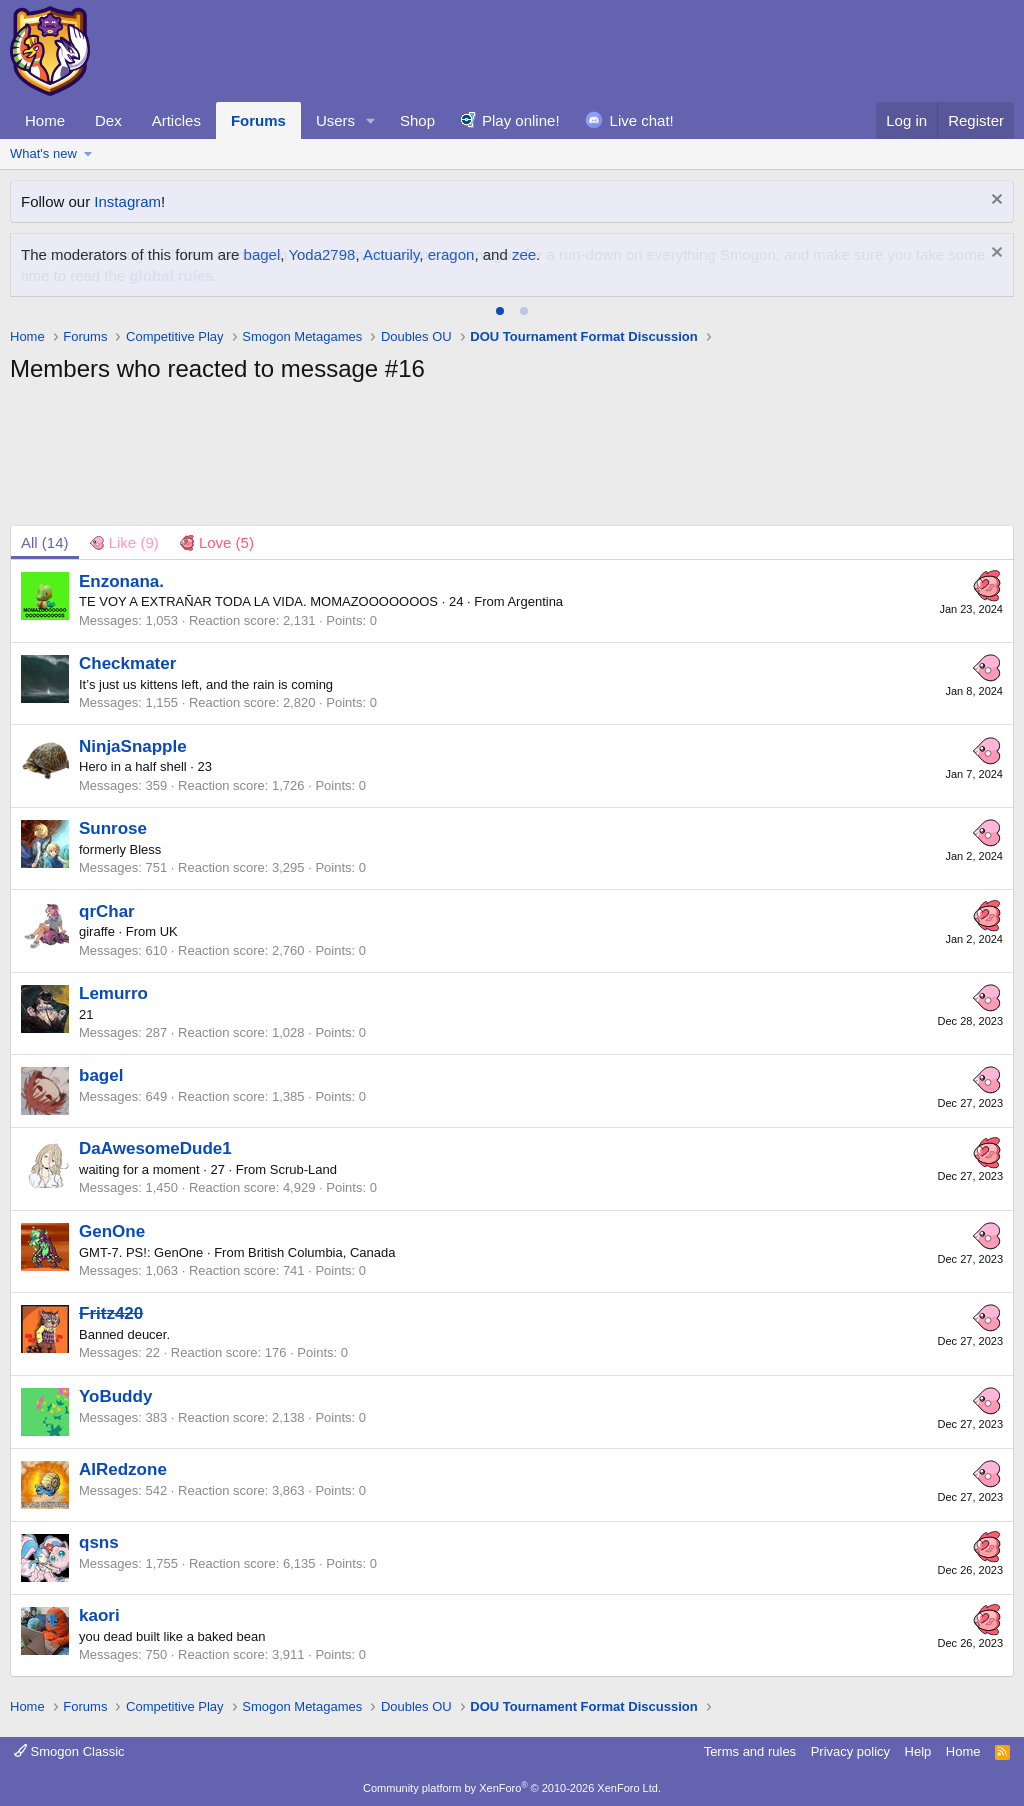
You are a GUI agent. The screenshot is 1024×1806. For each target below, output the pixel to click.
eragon (451, 254)
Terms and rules (750, 1751)
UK (169, 931)
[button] (371, 120)
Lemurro (113, 993)
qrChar (107, 911)
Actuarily (391, 254)
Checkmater (127, 663)
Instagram (127, 201)
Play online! (521, 120)
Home (45, 120)
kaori (99, 1615)
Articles (176, 120)
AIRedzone (123, 1469)
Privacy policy (850, 1751)
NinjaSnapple (133, 746)
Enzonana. (121, 581)
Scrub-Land (303, 1169)
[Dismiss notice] (994, 201)
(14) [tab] (45, 542)
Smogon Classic (69, 1751)
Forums (258, 120)
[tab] (500, 311)
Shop (417, 120)
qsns (99, 1542)
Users (335, 120)
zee (524, 254)
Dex (108, 120)
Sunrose (113, 828)
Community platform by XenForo (512, 1788)
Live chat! (642, 120)
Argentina (535, 601)
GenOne (112, 1231)
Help (918, 1751)
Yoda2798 (321, 254)
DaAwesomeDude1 (155, 1148)
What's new (43, 153)
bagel (262, 254)
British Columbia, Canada (321, 1252)
